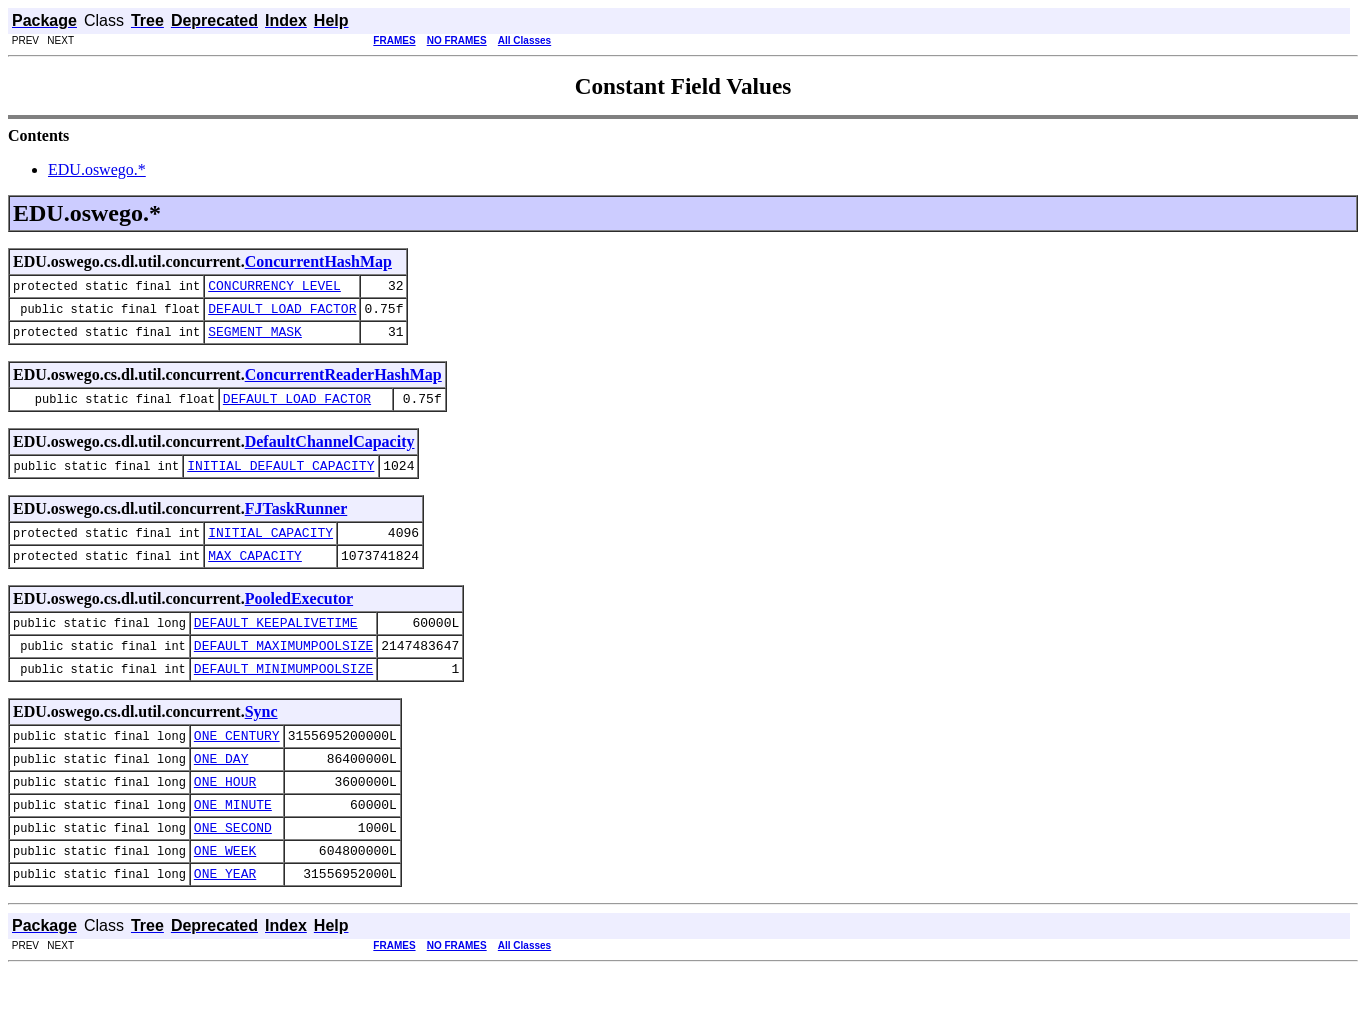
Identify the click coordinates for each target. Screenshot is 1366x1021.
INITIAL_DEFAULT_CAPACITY (280, 480)
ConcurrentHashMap (318, 261)
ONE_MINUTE (233, 846)
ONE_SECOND (233, 872)
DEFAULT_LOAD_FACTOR (282, 314)
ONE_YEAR (225, 924)
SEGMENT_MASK (255, 340)
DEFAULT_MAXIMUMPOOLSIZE (283, 672)
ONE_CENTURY (237, 768)
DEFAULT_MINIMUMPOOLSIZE (283, 698)
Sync (261, 741)
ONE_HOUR (225, 820)
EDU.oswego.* (97, 169)
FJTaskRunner (296, 523)
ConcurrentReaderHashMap (343, 383)
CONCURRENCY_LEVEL (274, 288)
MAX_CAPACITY (255, 576)
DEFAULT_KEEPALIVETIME (276, 646)
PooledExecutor (299, 619)
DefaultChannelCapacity (330, 453)
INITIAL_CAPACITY (270, 550)
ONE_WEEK (225, 898)
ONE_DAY (221, 794)
